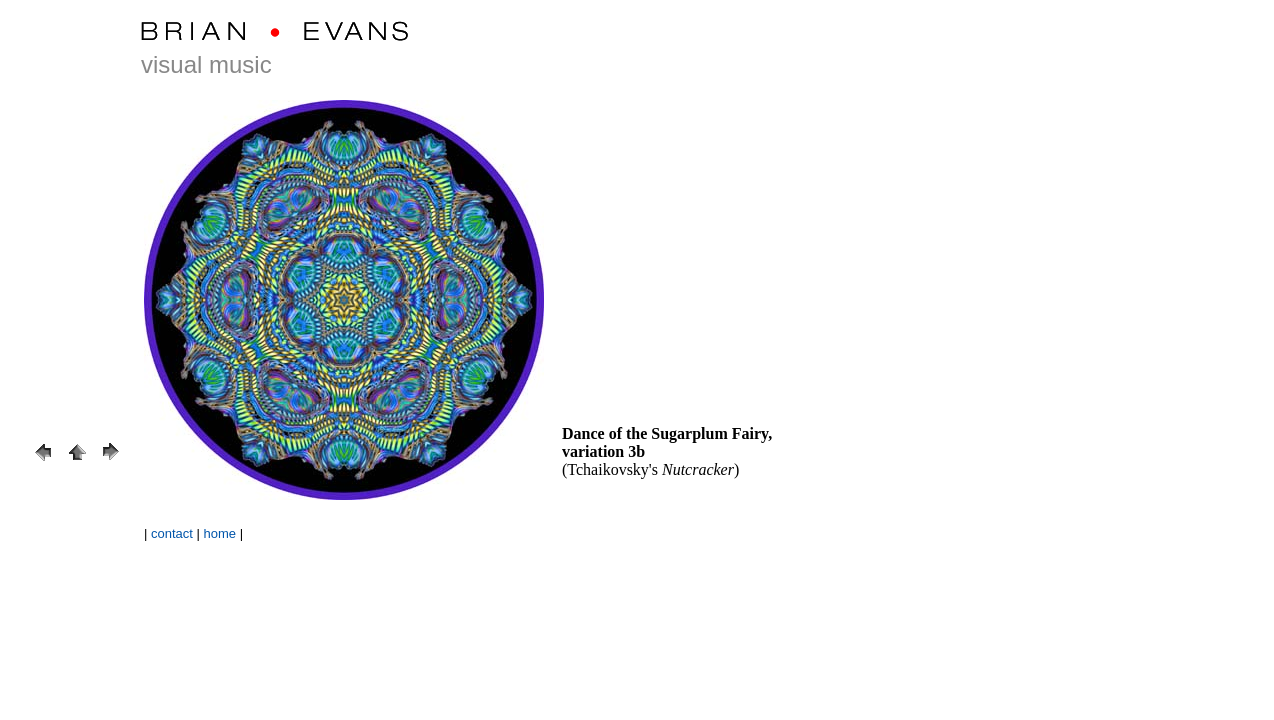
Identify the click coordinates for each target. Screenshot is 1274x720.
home (220, 533)
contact (172, 533)
